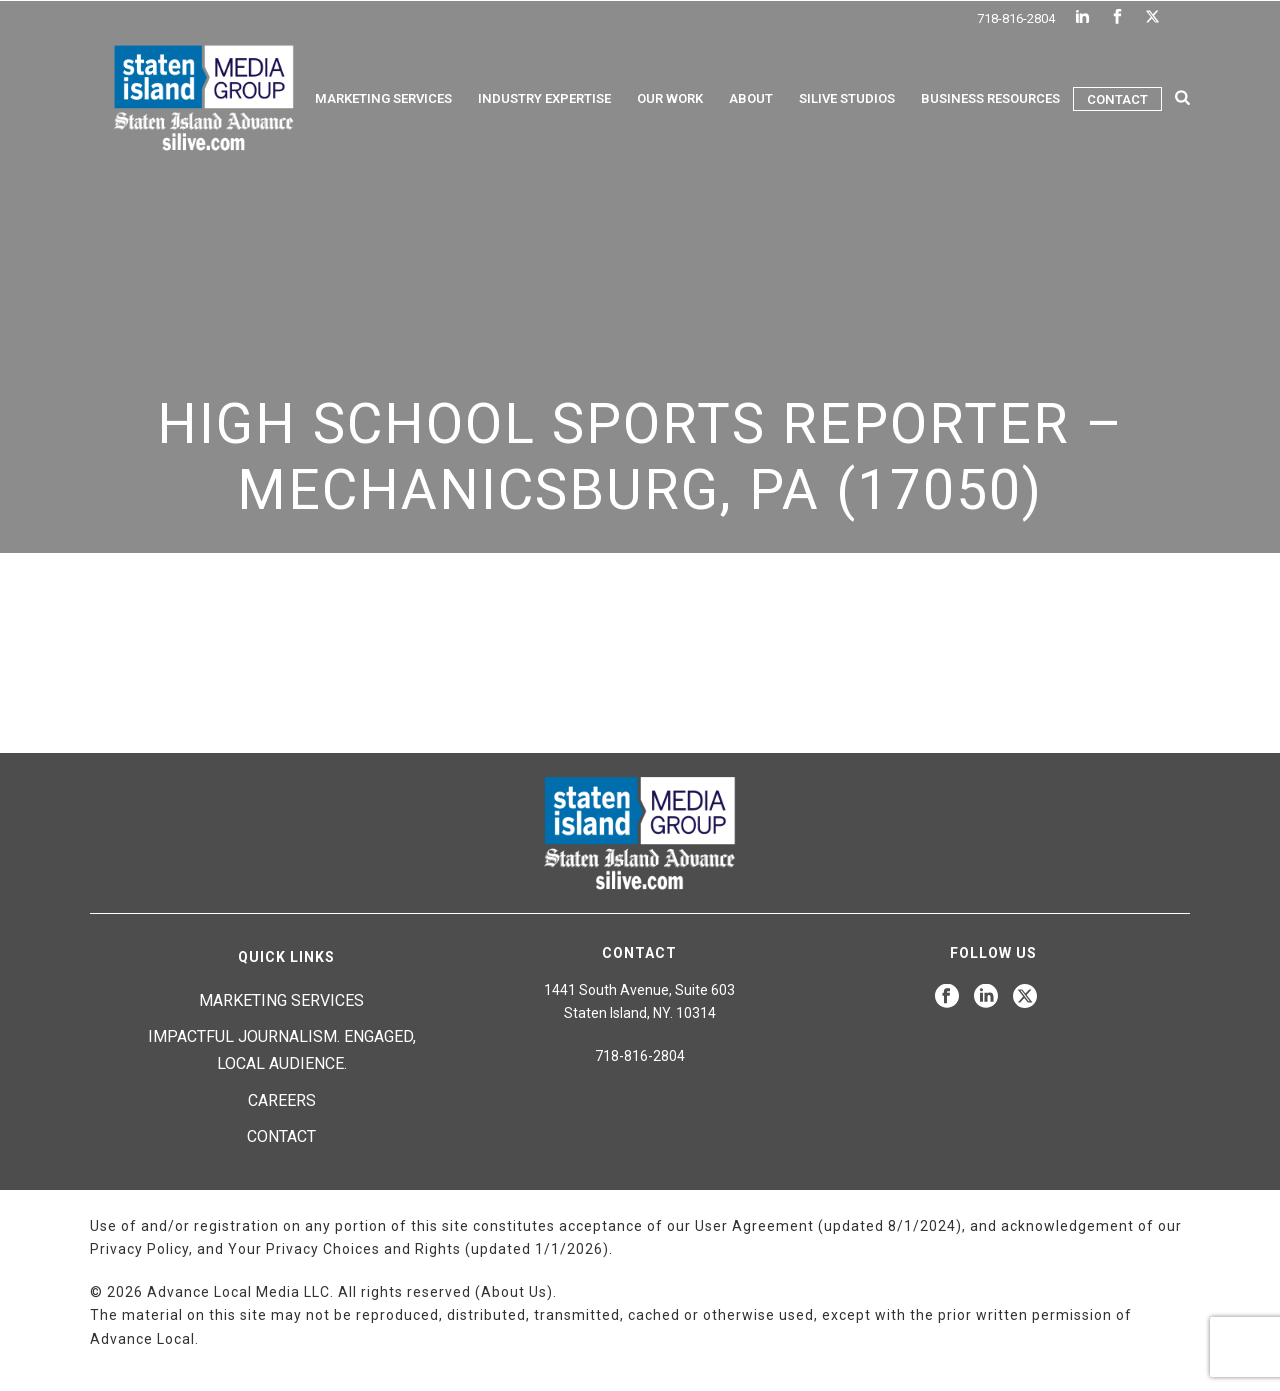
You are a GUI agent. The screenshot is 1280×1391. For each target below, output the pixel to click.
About (751, 98)
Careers (282, 1100)
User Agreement (754, 1226)
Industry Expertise (544, 98)
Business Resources (990, 98)
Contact (1117, 99)
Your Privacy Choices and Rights (344, 1249)
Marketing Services (383, 98)
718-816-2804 (1016, 18)
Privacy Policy (139, 1249)
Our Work (670, 98)
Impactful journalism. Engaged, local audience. (282, 1050)
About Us (514, 1292)
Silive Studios (847, 98)
